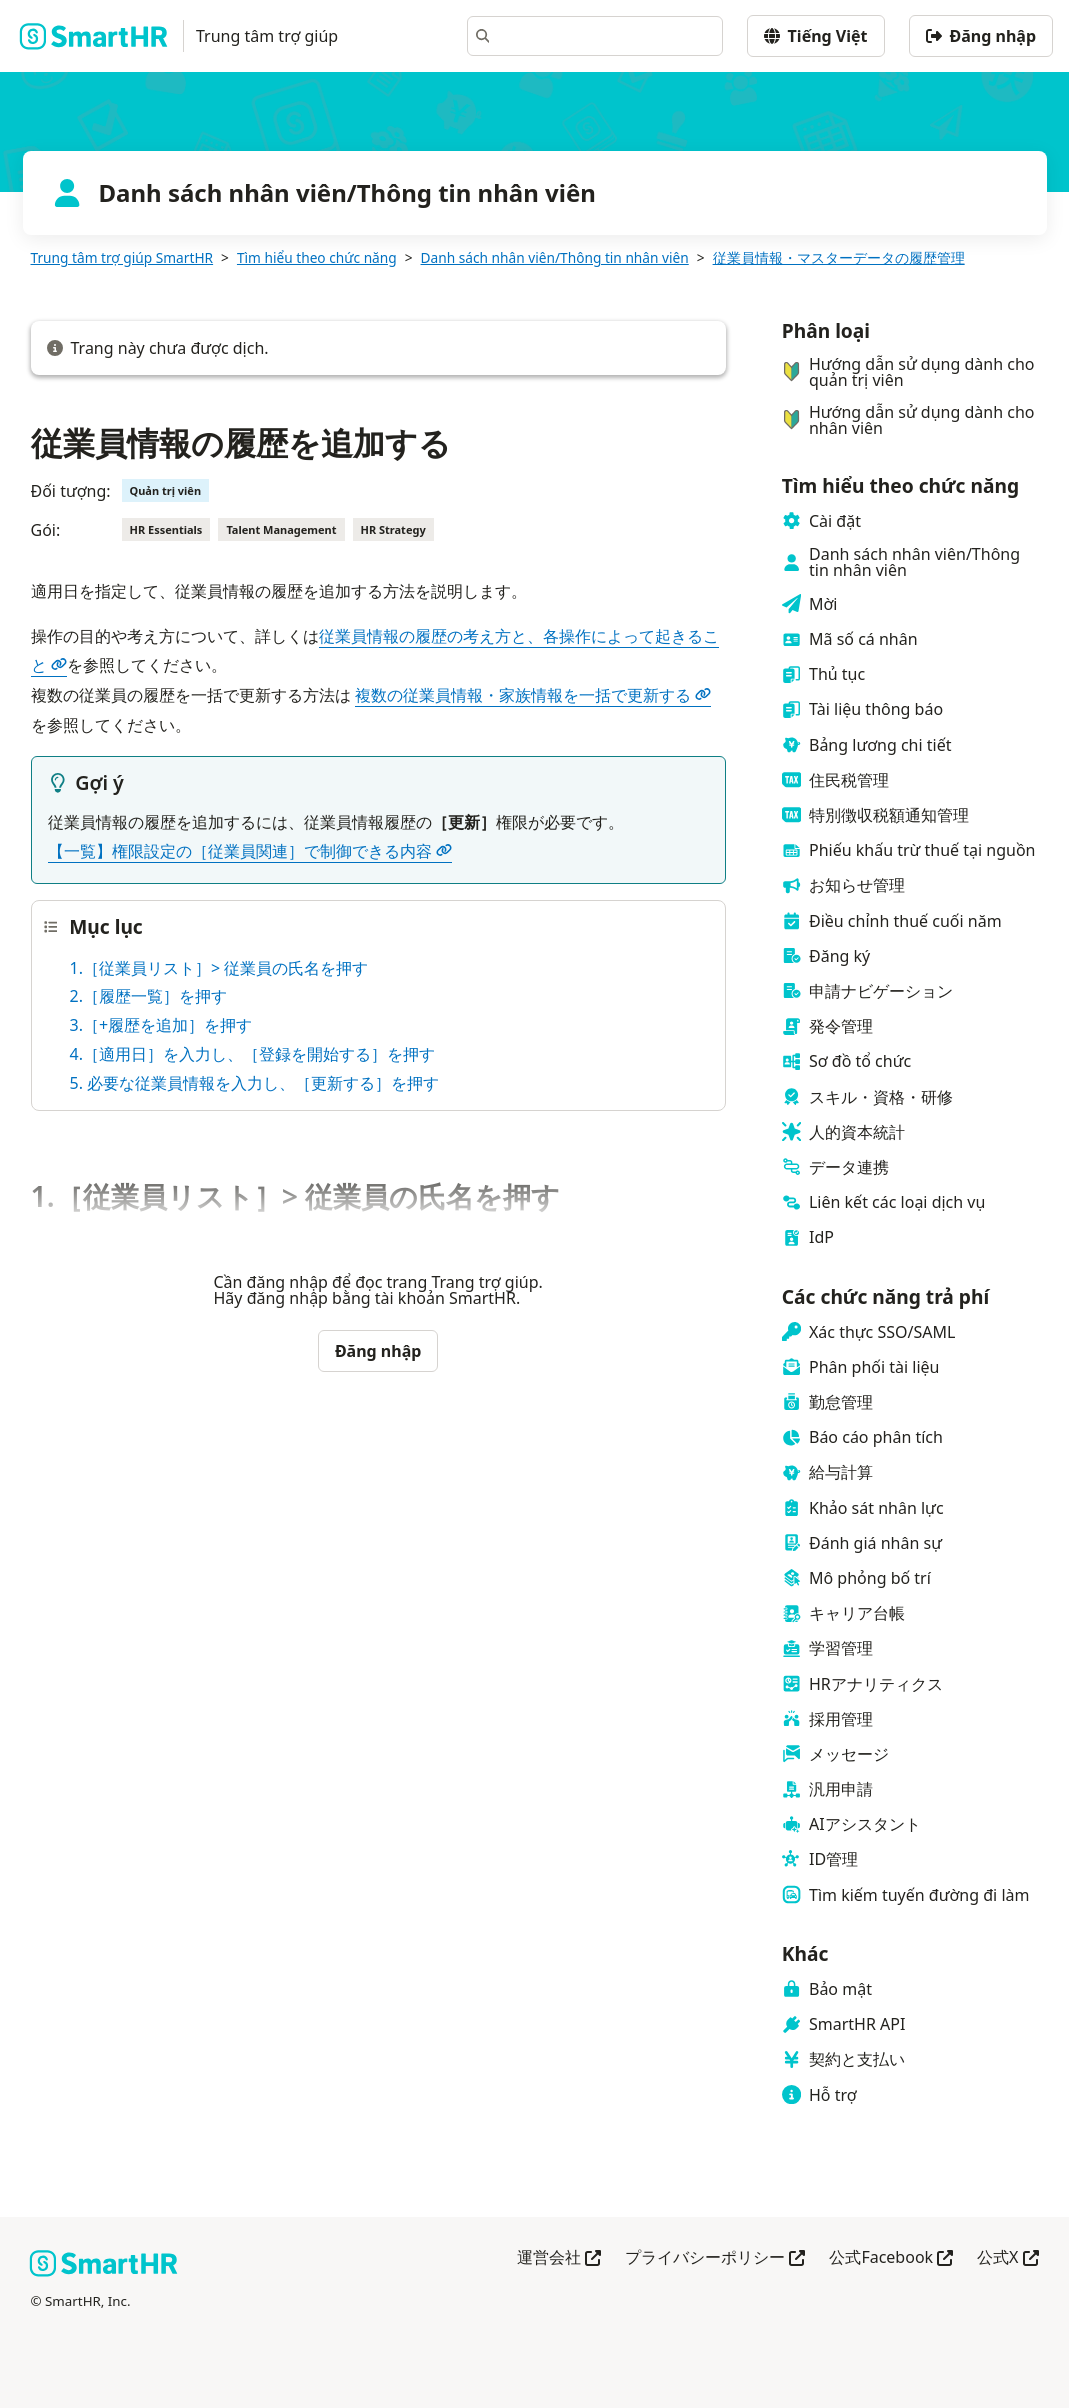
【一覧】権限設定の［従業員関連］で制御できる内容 (250, 851)
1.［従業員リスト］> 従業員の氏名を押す (219, 968)
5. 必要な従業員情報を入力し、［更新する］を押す (255, 1083)
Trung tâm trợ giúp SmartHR (122, 257)
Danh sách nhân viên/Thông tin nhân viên (555, 257)
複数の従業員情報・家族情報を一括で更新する (533, 695)
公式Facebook (891, 2258)
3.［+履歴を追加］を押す (161, 1025)
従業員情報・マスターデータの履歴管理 (839, 257)
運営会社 (559, 2258)
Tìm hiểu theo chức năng (317, 257)
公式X (1007, 2258)
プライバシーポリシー (715, 2258)
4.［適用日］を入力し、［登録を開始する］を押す (252, 1054)
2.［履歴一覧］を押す (148, 996)
